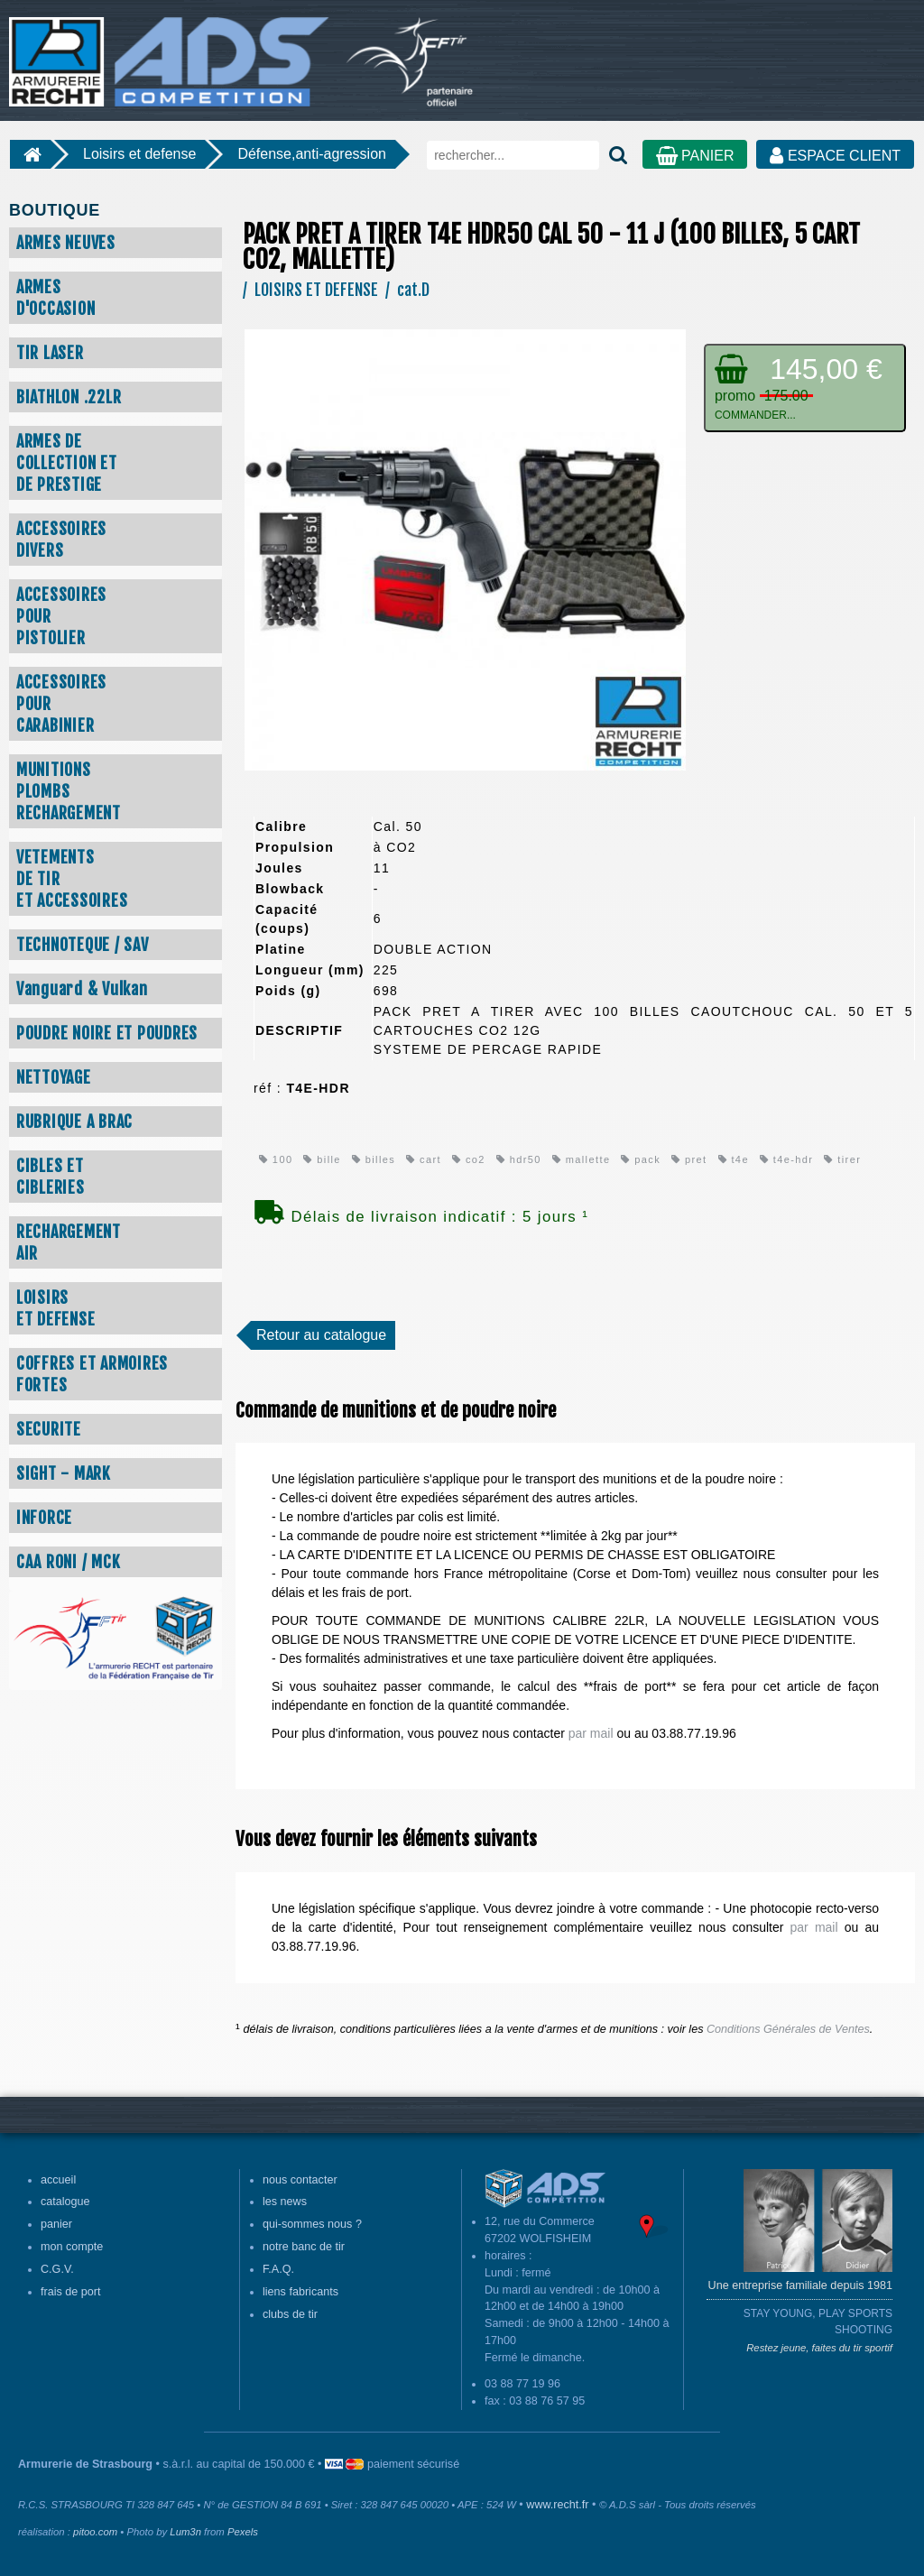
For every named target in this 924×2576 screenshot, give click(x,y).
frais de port (71, 2291)
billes (373, 1159)
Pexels (242, 2531)
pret (689, 1159)
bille (321, 1159)
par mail (591, 1733)
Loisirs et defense (139, 154)
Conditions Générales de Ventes (788, 2029)
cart (423, 1159)
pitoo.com (95, 2531)
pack (641, 1159)
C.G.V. (57, 2269)
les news (285, 2201)
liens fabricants (300, 2291)
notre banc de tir (304, 2246)
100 (275, 1159)
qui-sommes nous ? (312, 2224)
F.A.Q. (278, 2269)
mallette (581, 1159)
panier (56, 2224)
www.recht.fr (557, 2504)
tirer (842, 1159)
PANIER (695, 155)
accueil (58, 2180)
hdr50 (518, 1159)
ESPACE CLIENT (835, 155)
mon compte (72, 2246)
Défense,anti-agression (311, 154)
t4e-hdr (787, 1159)
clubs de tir (290, 2314)
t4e (733, 1159)
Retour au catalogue (321, 1335)
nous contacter (300, 2180)
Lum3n (185, 2531)
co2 (468, 1159)
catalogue (65, 2201)
